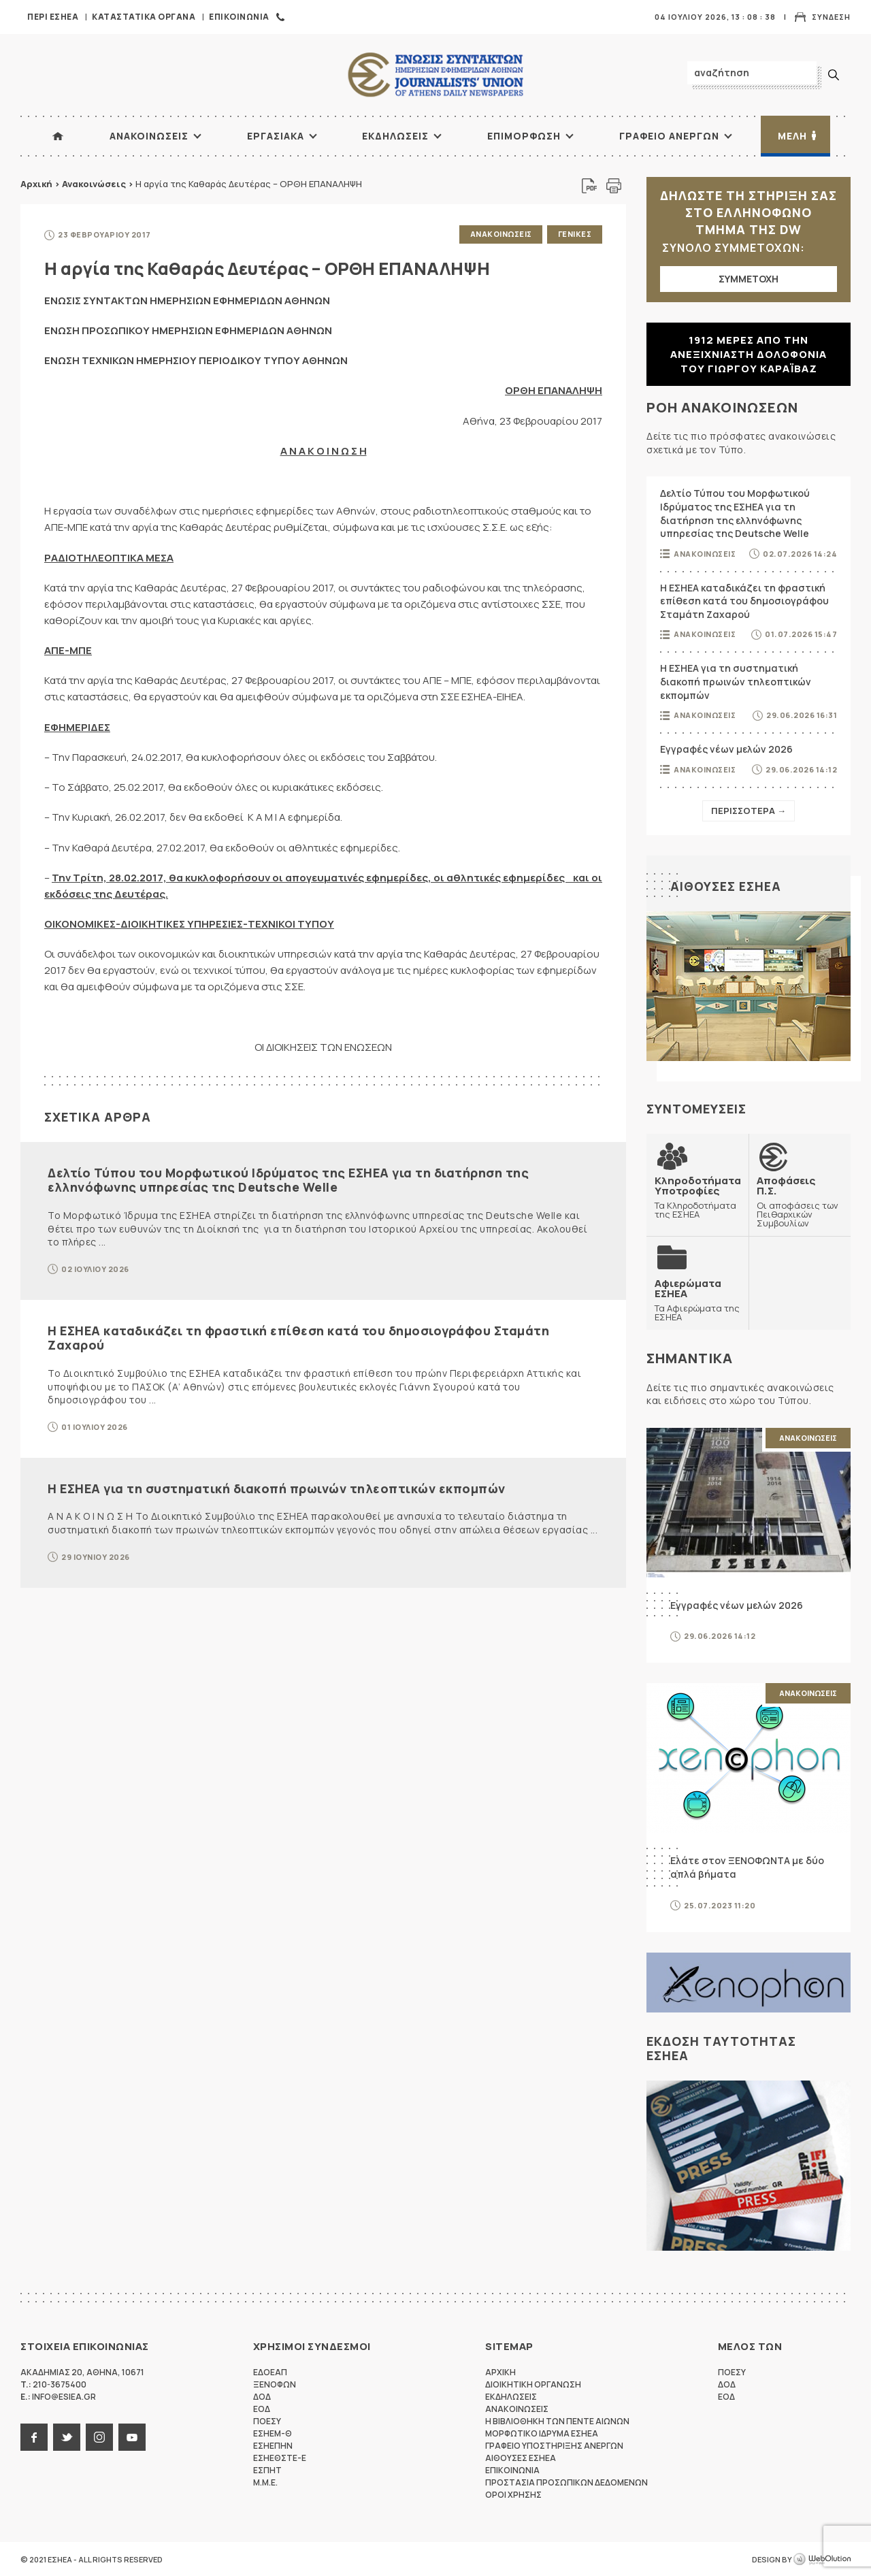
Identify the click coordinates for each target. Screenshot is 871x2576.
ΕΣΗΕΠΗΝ (273, 2445)
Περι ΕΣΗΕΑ (52, 16)
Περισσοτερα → (748, 810)
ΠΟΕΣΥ (267, 2420)
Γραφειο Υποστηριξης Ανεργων (554, 2445)
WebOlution (822, 2559)
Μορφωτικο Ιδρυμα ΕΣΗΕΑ (541, 2433)
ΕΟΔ (261, 2408)
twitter (66, 2436)
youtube (132, 2436)
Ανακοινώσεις (94, 184)
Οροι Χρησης (513, 2494)
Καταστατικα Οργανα (143, 16)
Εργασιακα (275, 135)
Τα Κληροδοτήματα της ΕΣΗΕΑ (698, 1196)
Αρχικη (500, 2371)
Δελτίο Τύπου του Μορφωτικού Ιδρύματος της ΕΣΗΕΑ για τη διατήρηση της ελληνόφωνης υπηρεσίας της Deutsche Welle (288, 1178)
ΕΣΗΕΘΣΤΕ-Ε (279, 2457)
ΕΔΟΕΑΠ (270, 2371)
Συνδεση (831, 17)
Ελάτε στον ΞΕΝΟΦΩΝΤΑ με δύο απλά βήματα (747, 1866)
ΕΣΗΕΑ (435, 75)
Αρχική (36, 184)
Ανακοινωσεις (149, 135)
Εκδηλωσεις (395, 135)
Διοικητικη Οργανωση (533, 2384)
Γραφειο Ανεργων (669, 135)
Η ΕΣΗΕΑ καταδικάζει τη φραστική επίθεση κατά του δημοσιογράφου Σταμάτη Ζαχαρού (298, 1336)
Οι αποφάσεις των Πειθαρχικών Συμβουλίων (799, 1201)
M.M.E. (265, 2482)
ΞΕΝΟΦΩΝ (274, 2384)
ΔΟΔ (262, 2396)
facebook (34, 2436)
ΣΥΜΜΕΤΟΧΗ (748, 278)
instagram (99, 2436)
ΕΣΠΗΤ (267, 2469)
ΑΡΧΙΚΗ (58, 136)
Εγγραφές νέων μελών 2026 (726, 749)
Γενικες (575, 234)
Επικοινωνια (239, 16)
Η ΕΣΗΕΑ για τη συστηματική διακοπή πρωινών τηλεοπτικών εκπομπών (277, 1487)
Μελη (792, 135)
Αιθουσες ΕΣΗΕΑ (725, 886)
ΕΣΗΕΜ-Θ (272, 2433)
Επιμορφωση (524, 135)
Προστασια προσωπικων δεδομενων (566, 2482)
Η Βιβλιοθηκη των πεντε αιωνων (557, 2420)
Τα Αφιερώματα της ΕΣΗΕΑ (697, 1298)
